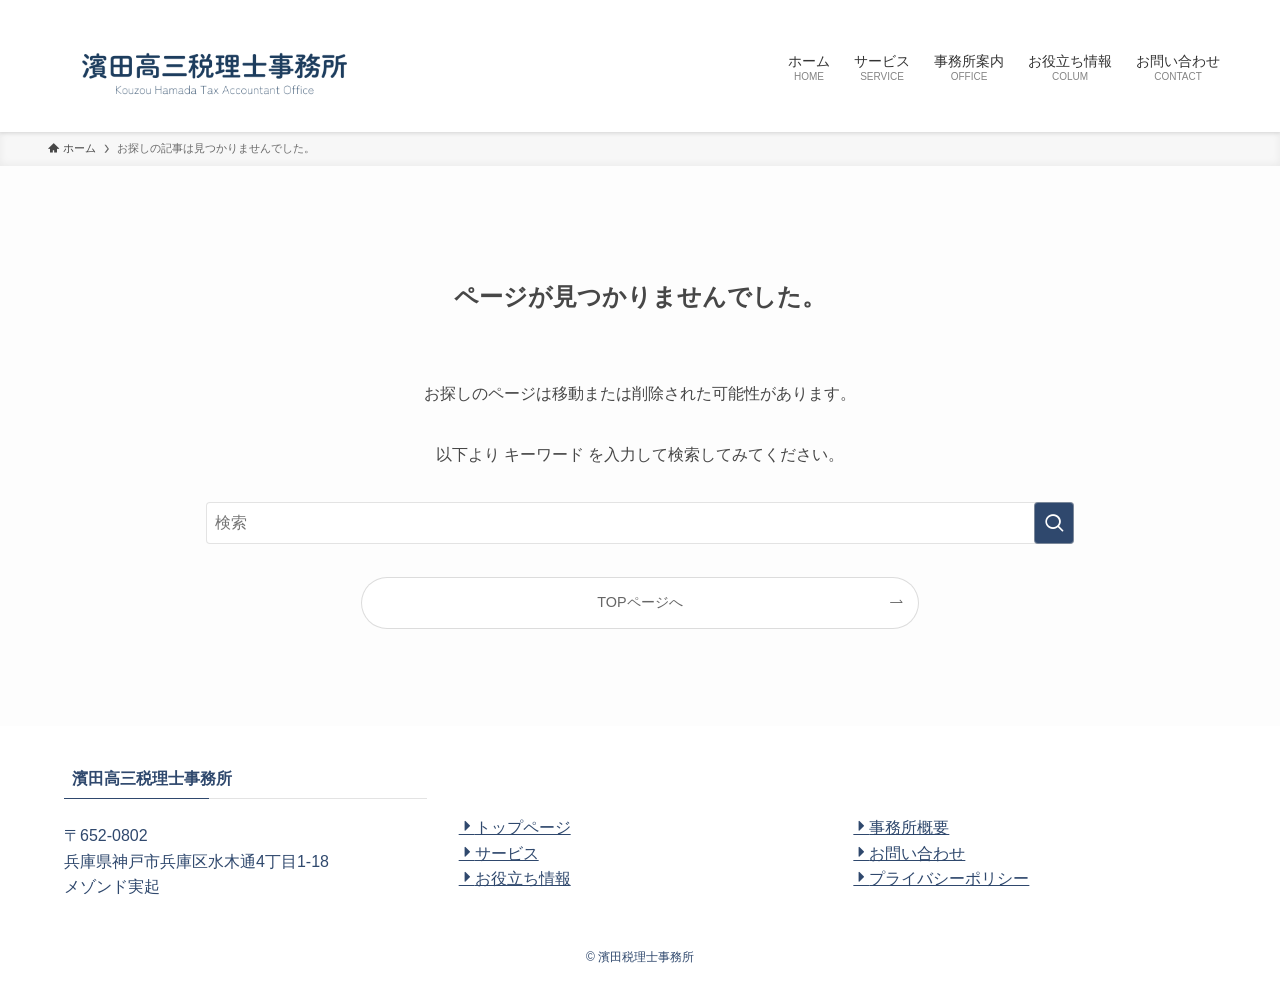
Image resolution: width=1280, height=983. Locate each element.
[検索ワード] (640, 523)
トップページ (515, 827)
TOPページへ (639, 602)
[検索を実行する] (1054, 523)
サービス (499, 853)
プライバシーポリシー (941, 878)
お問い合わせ (909, 853)
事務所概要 (901, 827)
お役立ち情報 (515, 878)
